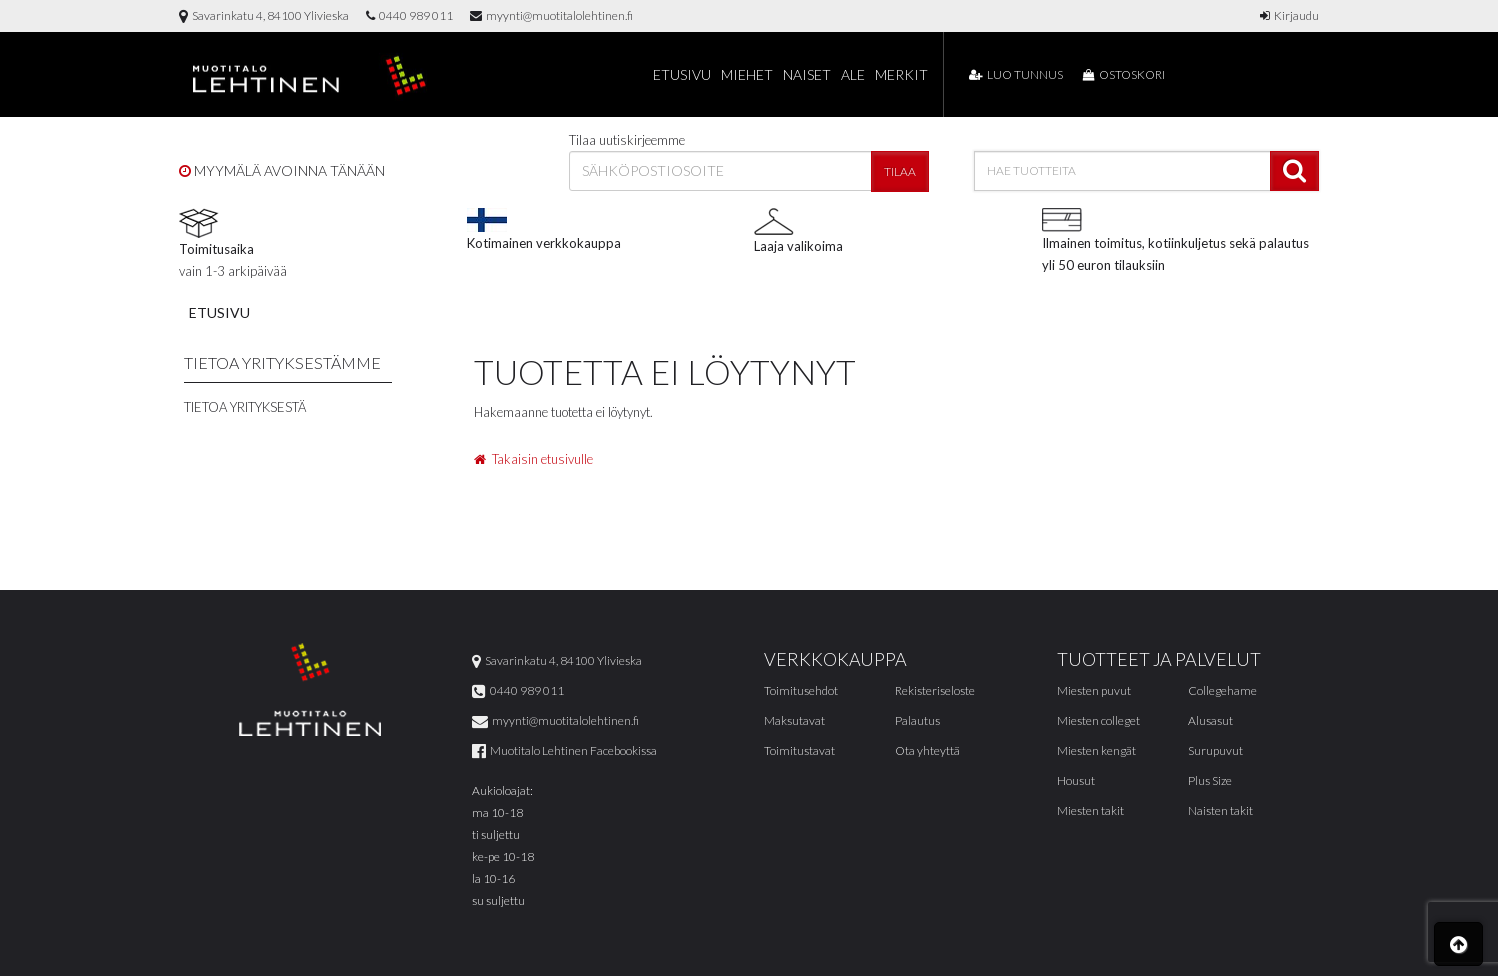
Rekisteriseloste (935, 690)
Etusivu (682, 74)
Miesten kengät (1096, 750)
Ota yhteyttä (927, 750)
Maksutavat (794, 720)
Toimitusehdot (801, 690)
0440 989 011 (409, 15)
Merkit (901, 74)
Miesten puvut (1094, 690)
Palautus (917, 720)
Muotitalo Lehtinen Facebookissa (564, 750)
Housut (1076, 780)
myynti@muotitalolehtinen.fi (551, 15)
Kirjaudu (1289, 15)
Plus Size (1210, 780)
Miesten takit (1090, 810)
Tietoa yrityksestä (245, 407)
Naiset (807, 74)
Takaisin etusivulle (533, 459)
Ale (853, 74)
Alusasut (1210, 720)
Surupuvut (1215, 750)
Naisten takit (1220, 810)
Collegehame (1222, 690)
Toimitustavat (799, 750)
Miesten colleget (1098, 720)
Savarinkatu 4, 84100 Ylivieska (264, 15)
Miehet (747, 74)
